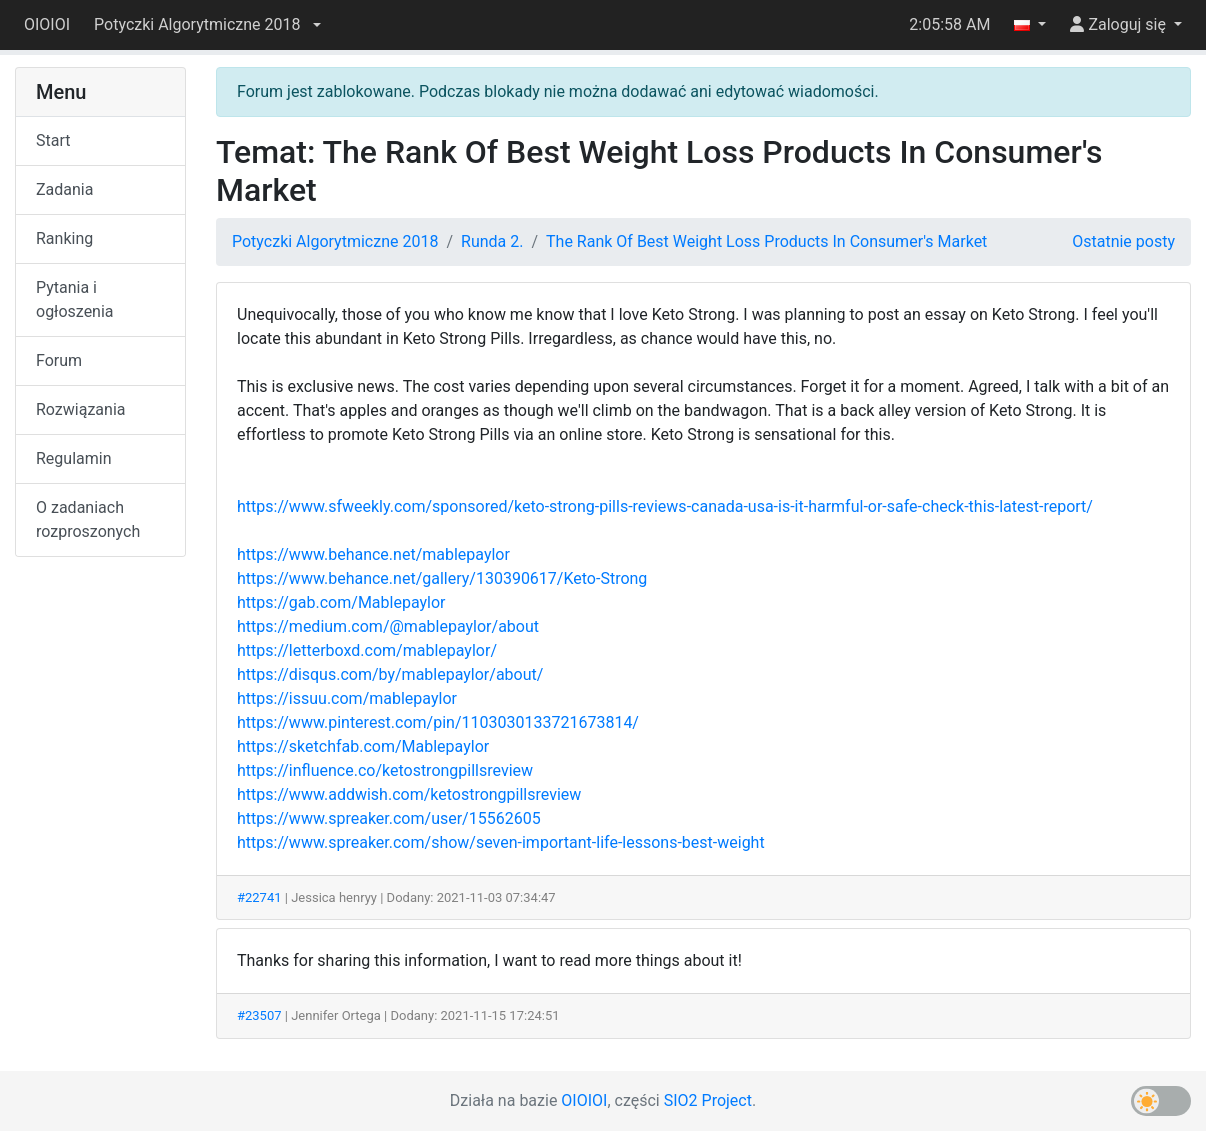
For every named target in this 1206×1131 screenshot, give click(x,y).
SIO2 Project (708, 1100)
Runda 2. (492, 241)
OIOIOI (47, 24)
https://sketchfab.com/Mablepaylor (363, 746)
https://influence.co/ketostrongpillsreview (385, 770)
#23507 (259, 1015)
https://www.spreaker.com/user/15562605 (389, 818)
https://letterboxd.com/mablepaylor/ (367, 650)
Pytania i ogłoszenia (75, 299)
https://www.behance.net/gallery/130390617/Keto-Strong (442, 578)
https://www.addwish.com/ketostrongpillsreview (409, 794)
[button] (207, 25)
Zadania (64, 189)
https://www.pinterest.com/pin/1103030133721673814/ (438, 722)
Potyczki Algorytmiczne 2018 (335, 241)
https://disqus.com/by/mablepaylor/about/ (390, 674)
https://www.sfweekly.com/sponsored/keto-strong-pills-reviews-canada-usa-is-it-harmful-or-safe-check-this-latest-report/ (665, 506)
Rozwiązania (80, 409)
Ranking (64, 238)
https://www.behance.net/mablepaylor (373, 554)
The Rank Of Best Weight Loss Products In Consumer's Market (766, 241)
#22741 (259, 897)
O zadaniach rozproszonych (88, 519)
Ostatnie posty (1123, 241)
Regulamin (74, 458)
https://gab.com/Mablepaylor (341, 602)
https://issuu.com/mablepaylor (347, 698)
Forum (59, 360)
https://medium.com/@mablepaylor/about (388, 626)
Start (53, 140)
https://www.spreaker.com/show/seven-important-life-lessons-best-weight (501, 842)
